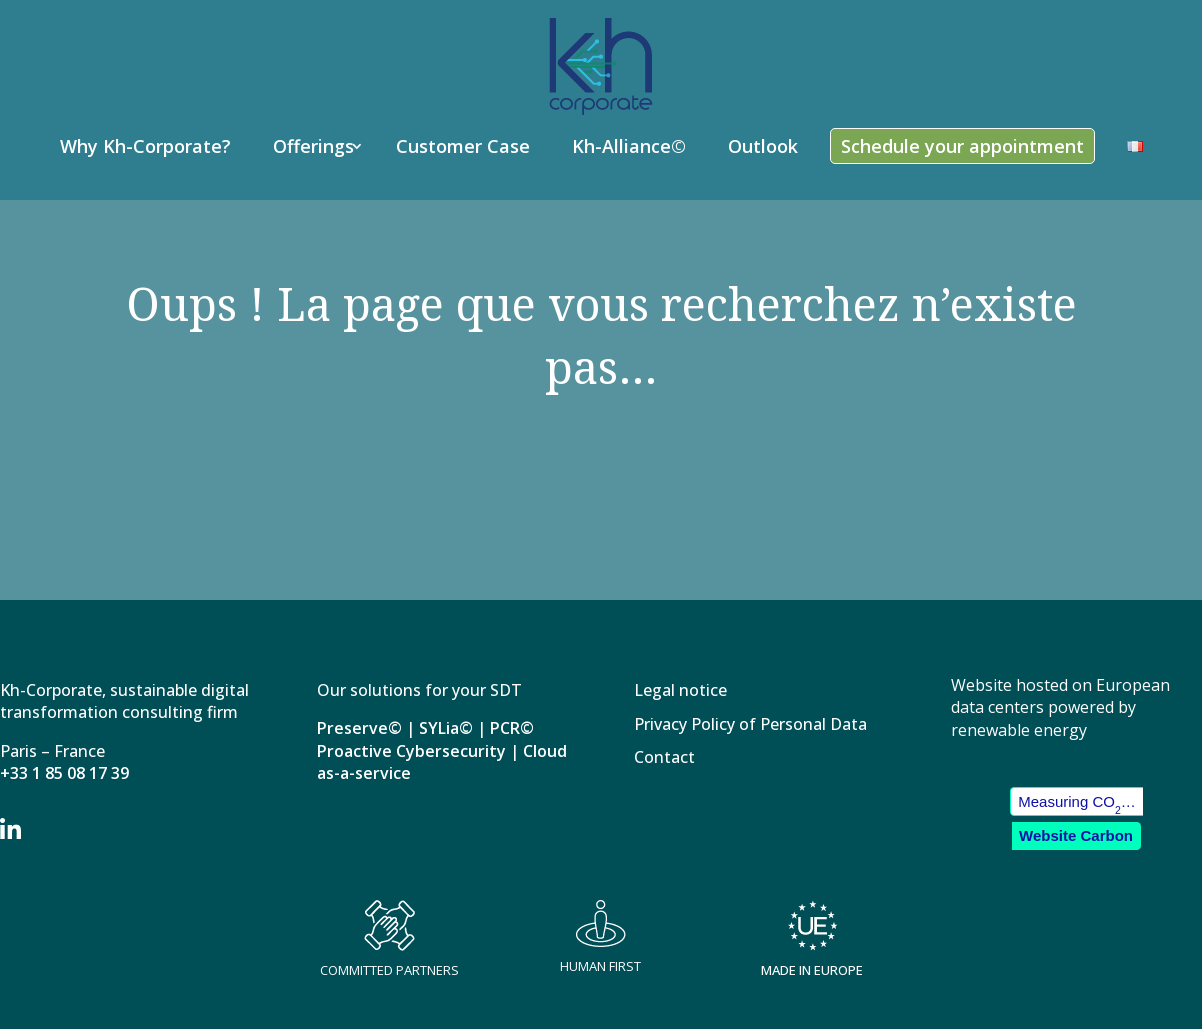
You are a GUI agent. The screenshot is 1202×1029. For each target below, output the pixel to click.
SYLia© (446, 728)
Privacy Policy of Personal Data (750, 725)
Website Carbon (1076, 835)
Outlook (763, 146)
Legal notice (680, 691)
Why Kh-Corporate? (145, 146)
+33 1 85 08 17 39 (64, 773)
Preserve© (359, 728)
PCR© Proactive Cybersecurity (425, 739)
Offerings (313, 146)
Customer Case (463, 146)
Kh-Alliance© (629, 146)
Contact (664, 758)
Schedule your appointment (962, 146)
